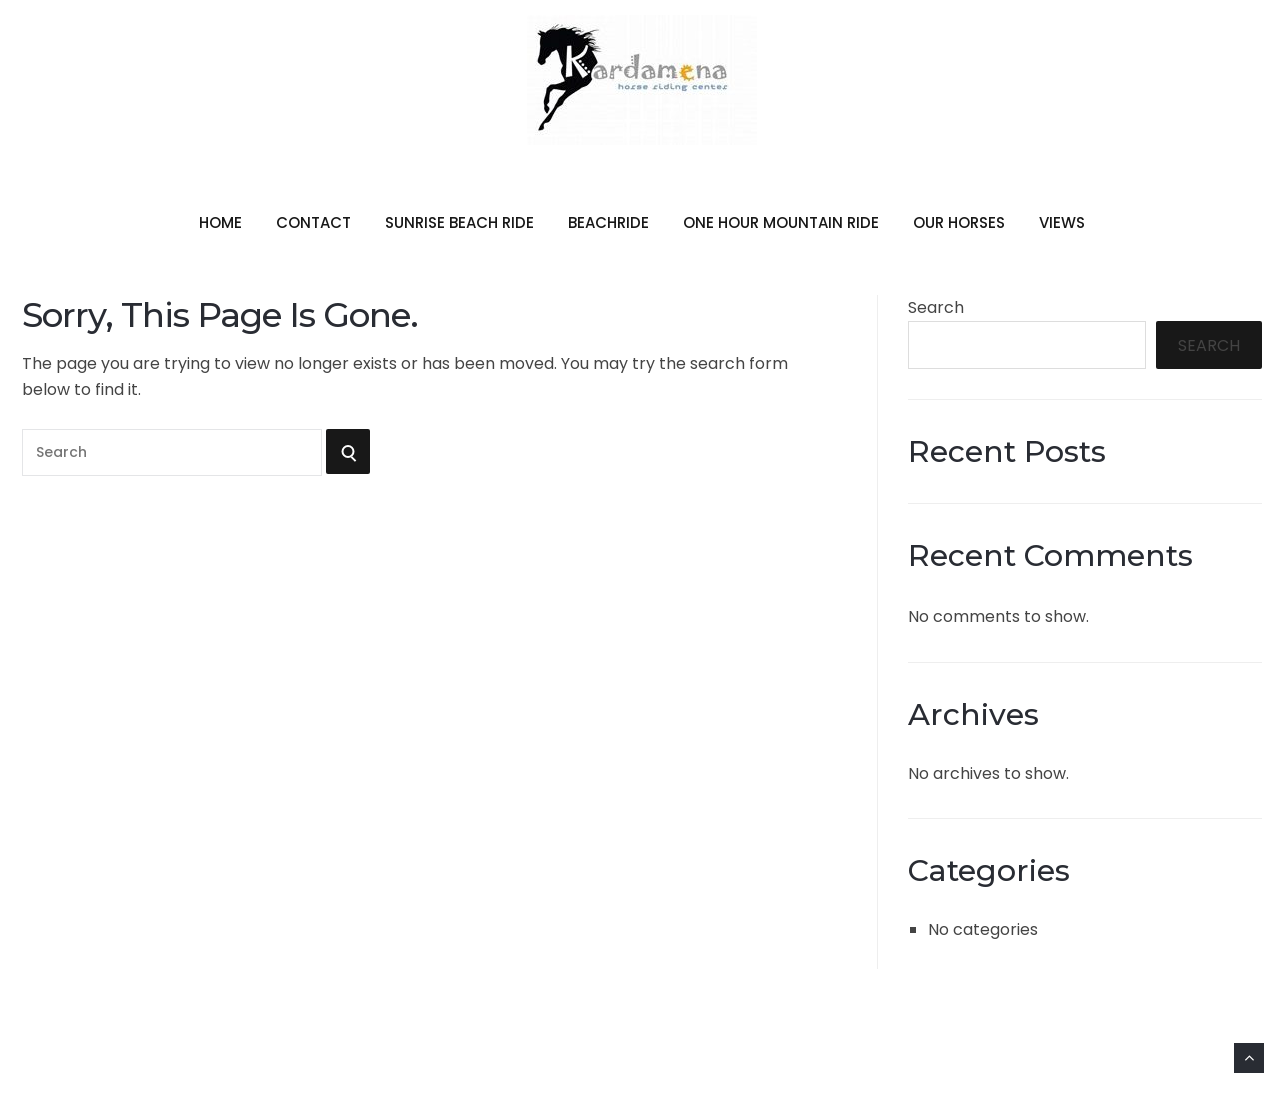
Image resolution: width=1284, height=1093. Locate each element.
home (220, 222)
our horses (959, 222)
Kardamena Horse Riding (642, 160)
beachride (608, 222)
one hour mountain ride (781, 222)
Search (936, 307)
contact (313, 222)
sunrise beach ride (459, 222)
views (1062, 222)
